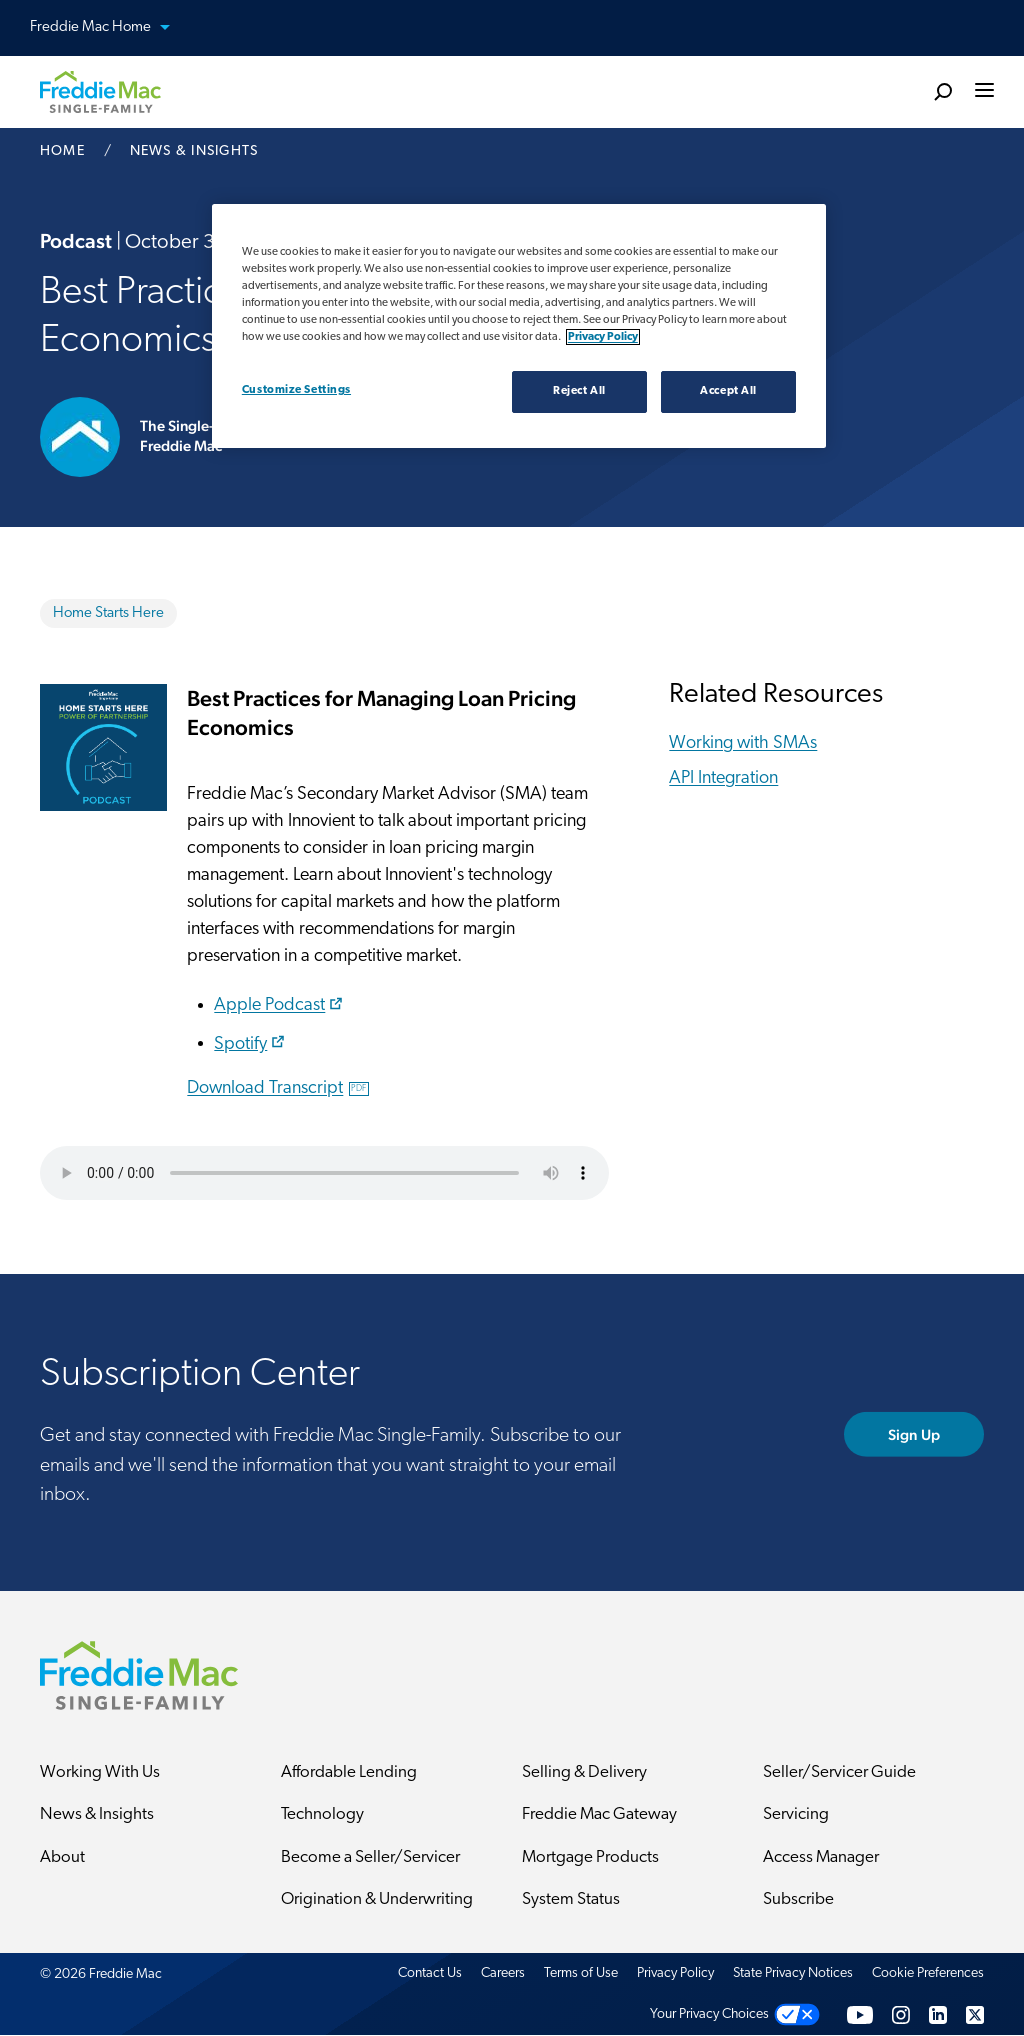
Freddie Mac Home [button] (112, 28)
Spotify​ (251, 1043)
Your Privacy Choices (709, 2015)
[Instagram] (901, 2015)
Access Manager (821, 1857)
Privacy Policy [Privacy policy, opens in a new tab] (603, 337)
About (62, 1857)
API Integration (723, 778)
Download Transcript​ (278, 1088)
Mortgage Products (590, 1857)
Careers (503, 1973)
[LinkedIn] (938, 2015)
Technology (322, 1815)
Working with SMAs (743, 743)
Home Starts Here (108, 613)
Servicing (796, 1815)
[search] (943, 91)
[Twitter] (975, 2015)
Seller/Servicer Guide (839, 1772)
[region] (519, 326)
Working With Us (100, 1772)
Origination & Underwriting (377, 1900)
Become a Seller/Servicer (370, 1857)
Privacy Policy (675, 1973)
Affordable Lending (349, 1772)
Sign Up (914, 1434)
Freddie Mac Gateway (599, 1815)
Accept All (728, 391)
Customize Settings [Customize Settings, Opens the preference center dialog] (296, 390)
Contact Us (430, 1973)
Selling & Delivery (584, 1772)
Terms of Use (581, 1973)
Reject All (579, 391)
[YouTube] (860, 2015)
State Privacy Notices (793, 1973)
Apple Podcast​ (280, 1005)
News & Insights (97, 1815)
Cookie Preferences (928, 1973)
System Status (571, 1900)
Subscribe (798, 1900)
